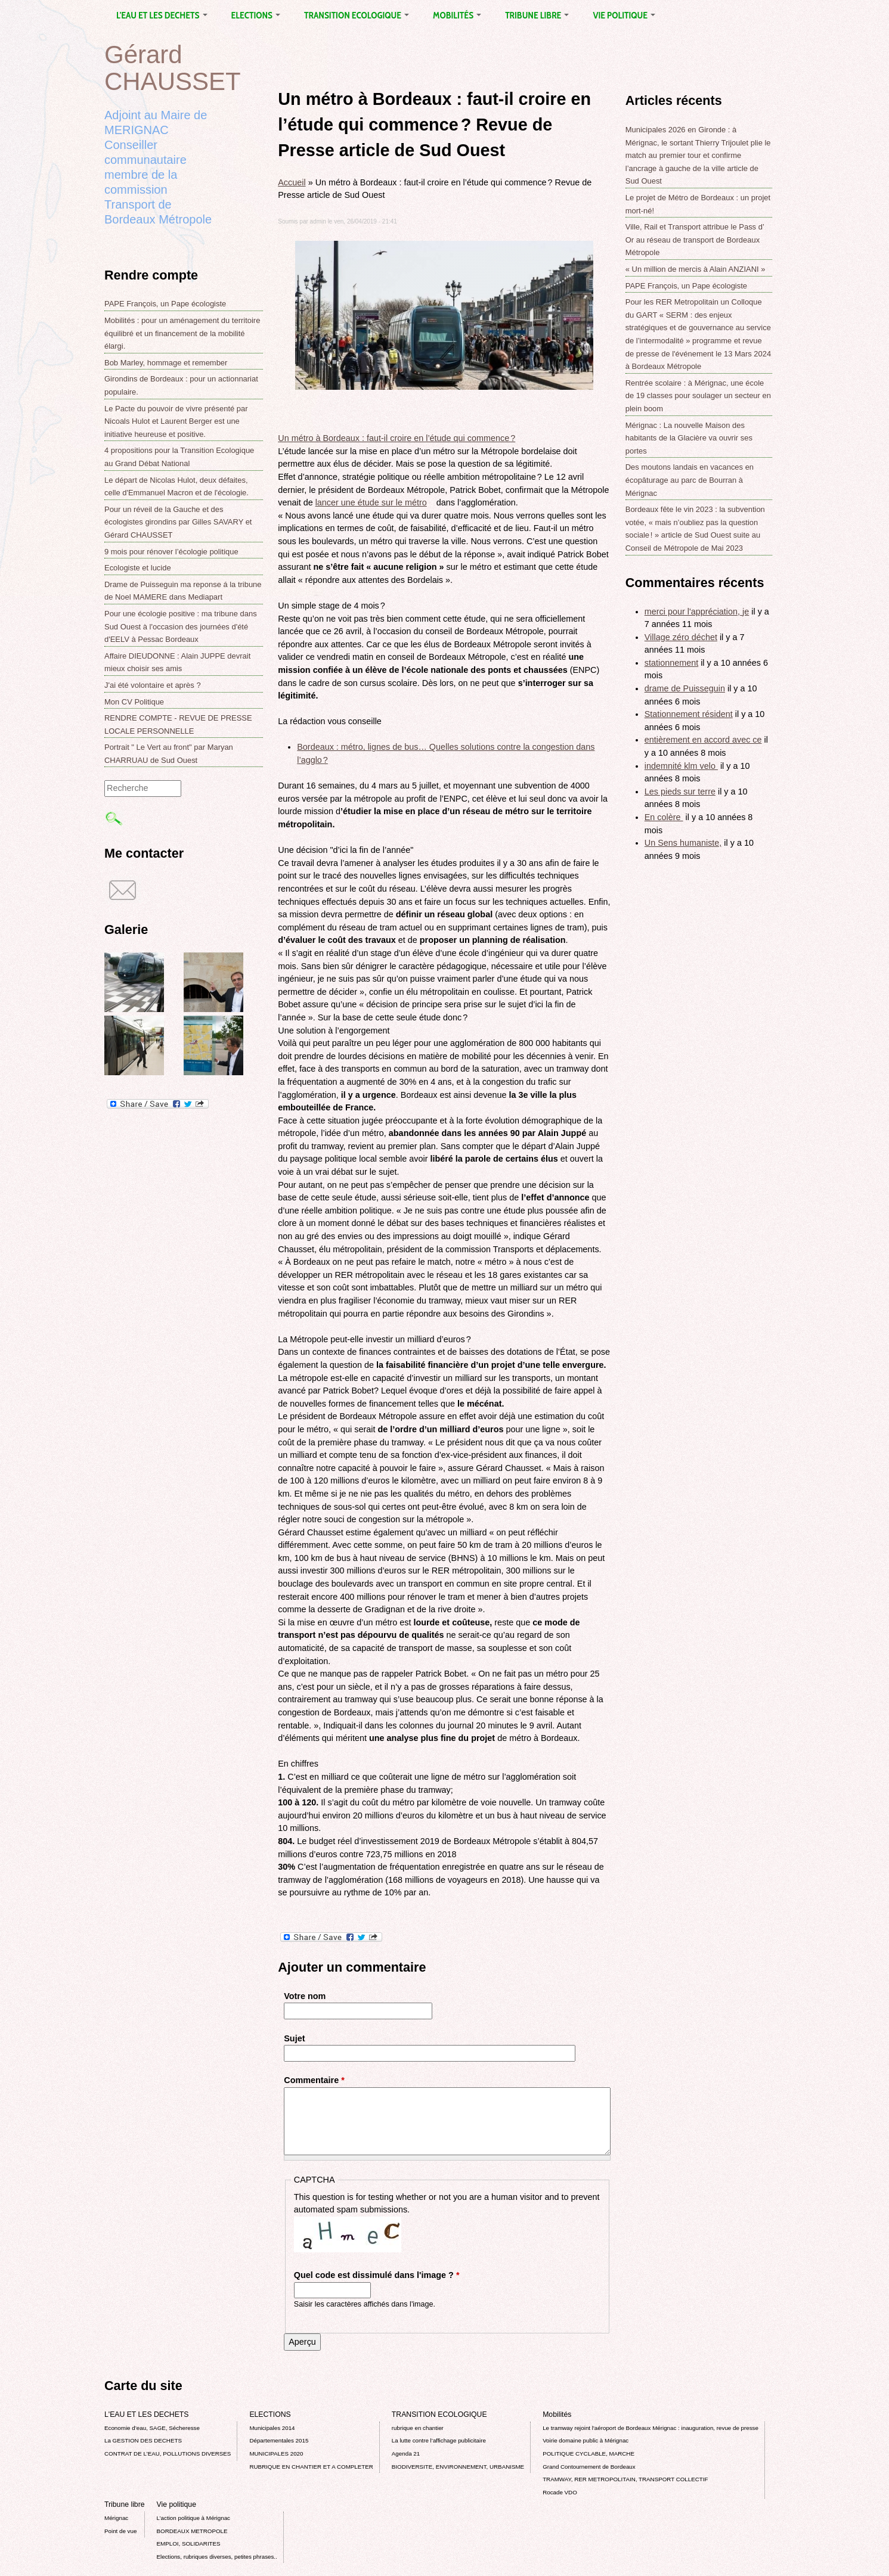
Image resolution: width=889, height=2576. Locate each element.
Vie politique (624, 15)
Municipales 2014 (272, 2428)
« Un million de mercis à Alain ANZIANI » (695, 269)
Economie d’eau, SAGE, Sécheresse (152, 2428)
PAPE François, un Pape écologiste (165, 303)
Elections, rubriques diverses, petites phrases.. (217, 2556)
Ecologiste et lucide (137, 567)
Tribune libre (537, 15)
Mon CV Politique (134, 701)
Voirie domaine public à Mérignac (585, 2440)
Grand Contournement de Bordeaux (589, 2466)
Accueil (291, 182)
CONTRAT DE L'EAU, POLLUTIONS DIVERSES (167, 2453)
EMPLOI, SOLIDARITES (189, 2543)
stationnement (671, 663)
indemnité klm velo (681, 766)
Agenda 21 (406, 2453)
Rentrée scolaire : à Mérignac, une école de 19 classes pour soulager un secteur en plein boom (698, 395)
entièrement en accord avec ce (703, 739)
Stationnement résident (689, 714)
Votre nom (305, 1996)
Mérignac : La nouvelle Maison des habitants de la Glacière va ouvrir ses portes (688, 438)
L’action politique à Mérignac (193, 2518)
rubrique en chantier (418, 2428)
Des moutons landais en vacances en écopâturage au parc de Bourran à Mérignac (689, 480)
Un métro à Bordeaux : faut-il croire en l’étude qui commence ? (400, 438)
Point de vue (120, 2531)
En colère (664, 817)
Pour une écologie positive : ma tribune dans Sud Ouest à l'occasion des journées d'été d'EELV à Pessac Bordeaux (180, 626)
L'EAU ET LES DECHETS (161, 15)
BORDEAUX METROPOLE (192, 2531)
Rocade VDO (560, 2492)
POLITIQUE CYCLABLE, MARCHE (588, 2453)
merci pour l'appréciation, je (697, 611)
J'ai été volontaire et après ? (152, 685)
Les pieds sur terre (680, 791)
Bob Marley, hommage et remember (165, 362)
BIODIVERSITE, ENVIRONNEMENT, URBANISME (458, 2466)
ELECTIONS (255, 15)
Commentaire (314, 2080)
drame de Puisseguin (685, 688)
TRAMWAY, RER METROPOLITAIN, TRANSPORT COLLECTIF (625, 2479)
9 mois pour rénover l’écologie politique (171, 551)
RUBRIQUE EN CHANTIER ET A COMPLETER (311, 2466)
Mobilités (457, 15)
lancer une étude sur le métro (374, 502)
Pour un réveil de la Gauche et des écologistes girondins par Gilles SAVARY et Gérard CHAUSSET (178, 522)
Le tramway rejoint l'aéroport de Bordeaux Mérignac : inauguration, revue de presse (650, 2428)
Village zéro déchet (681, 637)
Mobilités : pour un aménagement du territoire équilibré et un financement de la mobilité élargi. (182, 333)
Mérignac (116, 2518)
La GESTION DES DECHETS (143, 2440)
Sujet (294, 2038)
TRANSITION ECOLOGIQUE (356, 15)
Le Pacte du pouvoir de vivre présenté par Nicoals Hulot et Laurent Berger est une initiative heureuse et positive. (176, 421)
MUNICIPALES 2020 (276, 2453)
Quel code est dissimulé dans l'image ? (377, 2275)
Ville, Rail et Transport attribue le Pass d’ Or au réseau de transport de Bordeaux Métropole (694, 239)
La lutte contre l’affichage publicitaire (439, 2440)
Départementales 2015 (278, 2440)
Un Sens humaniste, (683, 843)
